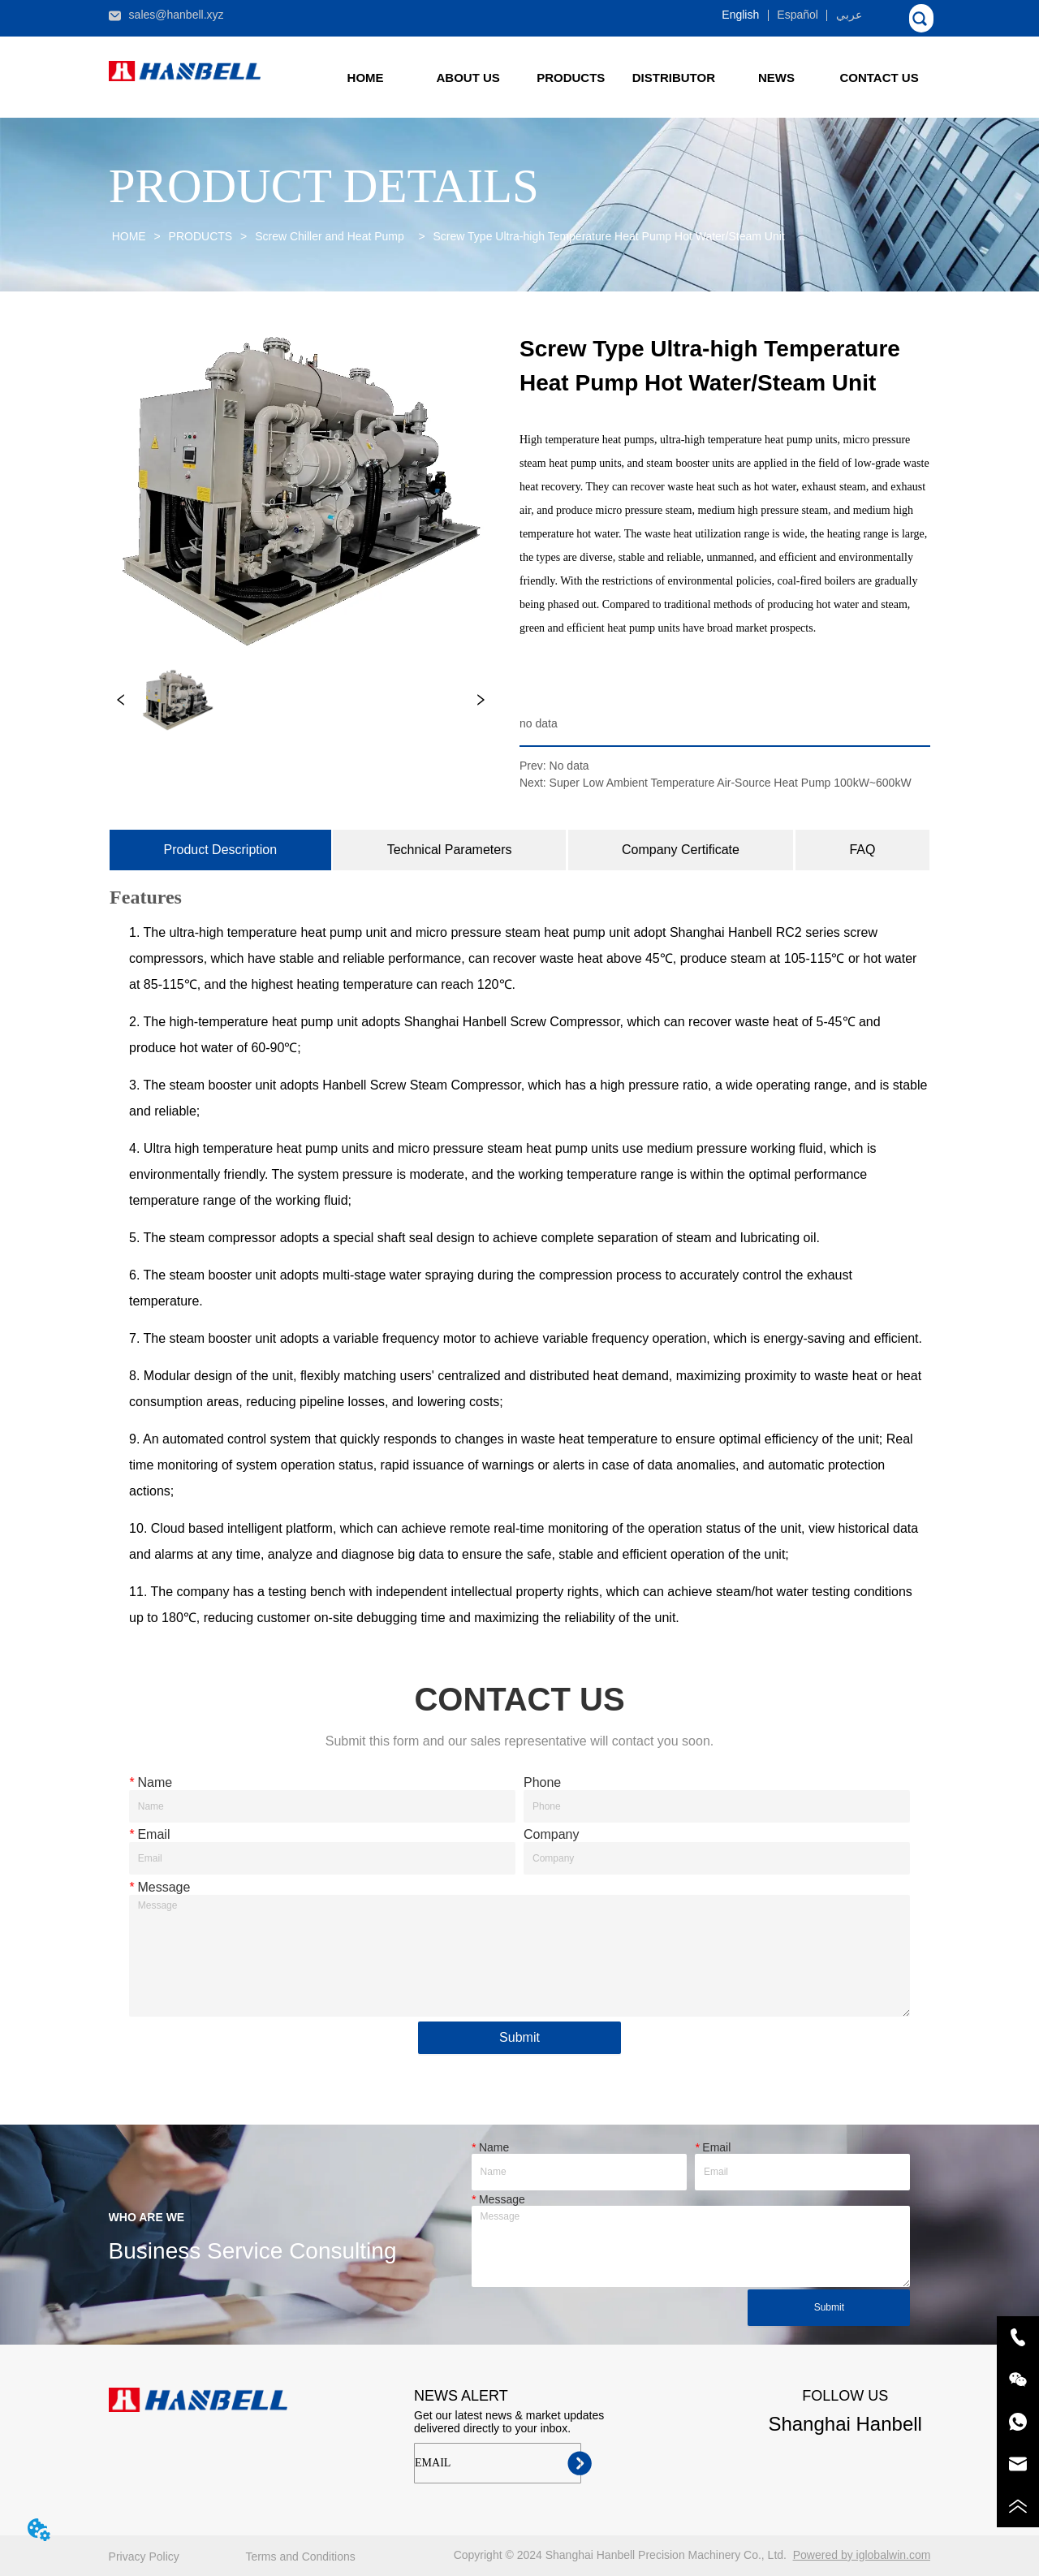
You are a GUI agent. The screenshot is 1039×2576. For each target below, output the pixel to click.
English (740, 14)
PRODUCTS (200, 236)
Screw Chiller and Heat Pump (332, 236)
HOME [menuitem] (365, 77)
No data (569, 765)
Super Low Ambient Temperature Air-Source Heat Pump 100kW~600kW (731, 782)
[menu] (622, 77)
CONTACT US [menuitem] (878, 77)
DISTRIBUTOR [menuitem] (673, 77)
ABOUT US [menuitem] (468, 77)
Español (797, 14)
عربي (849, 14)
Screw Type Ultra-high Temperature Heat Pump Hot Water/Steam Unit (607, 236)
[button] (570, 77)
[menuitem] (571, 77)
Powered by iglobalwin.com (862, 2554)
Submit (519, 2037)
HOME (129, 236)
